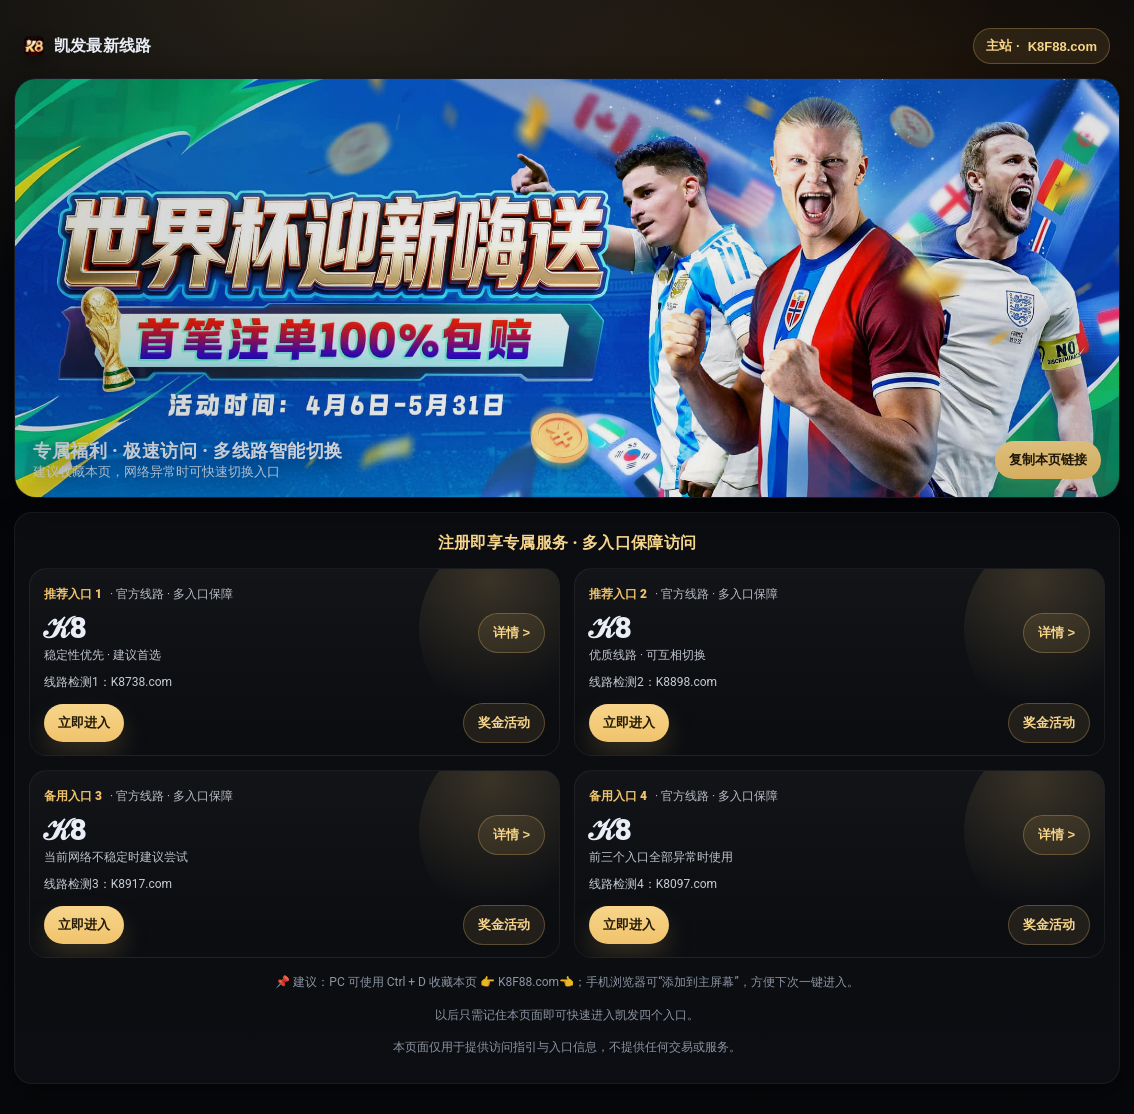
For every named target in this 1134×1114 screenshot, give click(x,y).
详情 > (511, 632)
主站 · (1041, 46)
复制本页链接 (1048, 459)
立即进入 (84, 722)
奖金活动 (504, 722)
